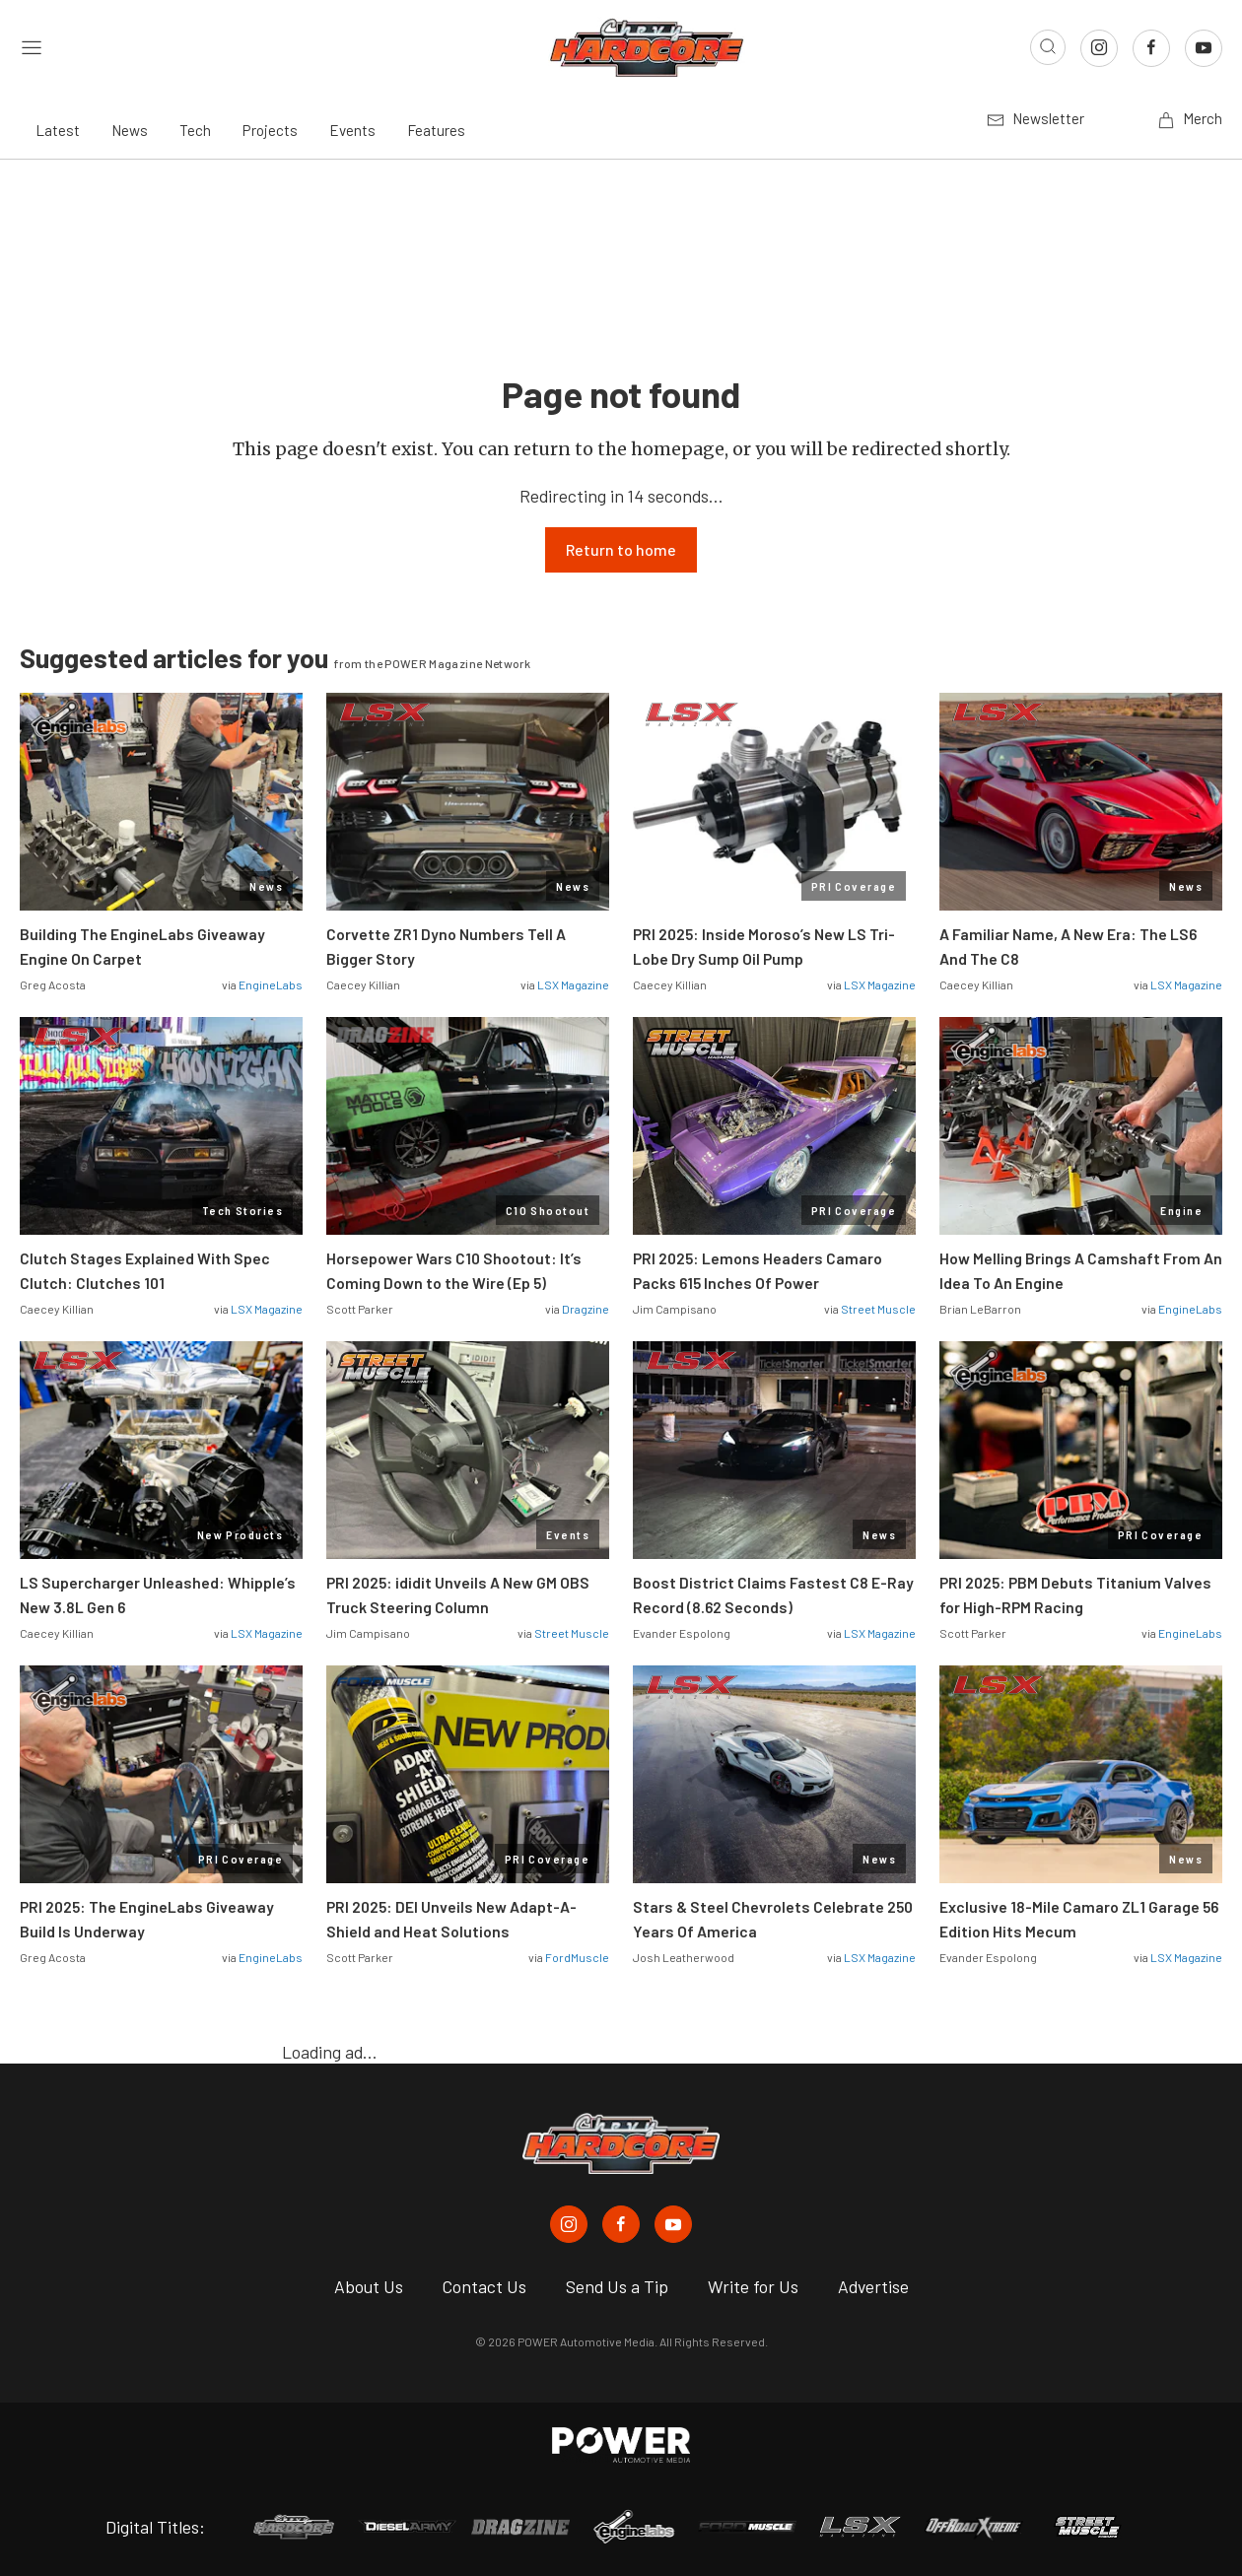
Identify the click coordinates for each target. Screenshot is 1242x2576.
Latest (57, 130)
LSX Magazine (573, 984)
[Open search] (1048, 47)
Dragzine (585, 1309)
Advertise (873, 2286)
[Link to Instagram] (1099, 48)
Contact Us (484, 2286)
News (129, 130)
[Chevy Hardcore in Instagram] (568, 2224)
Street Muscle (878, 1309)
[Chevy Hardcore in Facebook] (621, 2224)
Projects (270, 130)
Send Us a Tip (617, 2286)
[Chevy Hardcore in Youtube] (673, 2224)
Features (436, 130)
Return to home (621, 549)
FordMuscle (577, 1957)
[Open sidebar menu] (31, 47)
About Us (368, 2286)
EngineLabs (271, 984)
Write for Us (753, 2286)
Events (352, 130)
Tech (195, 130)
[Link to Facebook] (1151, 48)
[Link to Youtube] (1203, 48)
